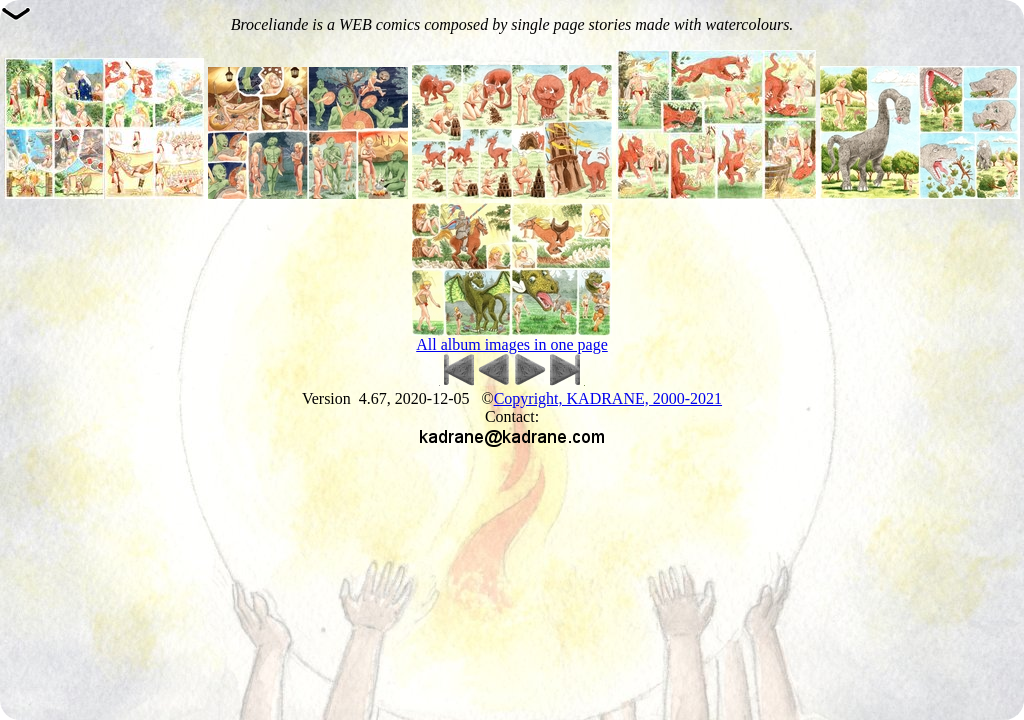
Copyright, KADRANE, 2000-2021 (608, 398)
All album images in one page (512, 344)
